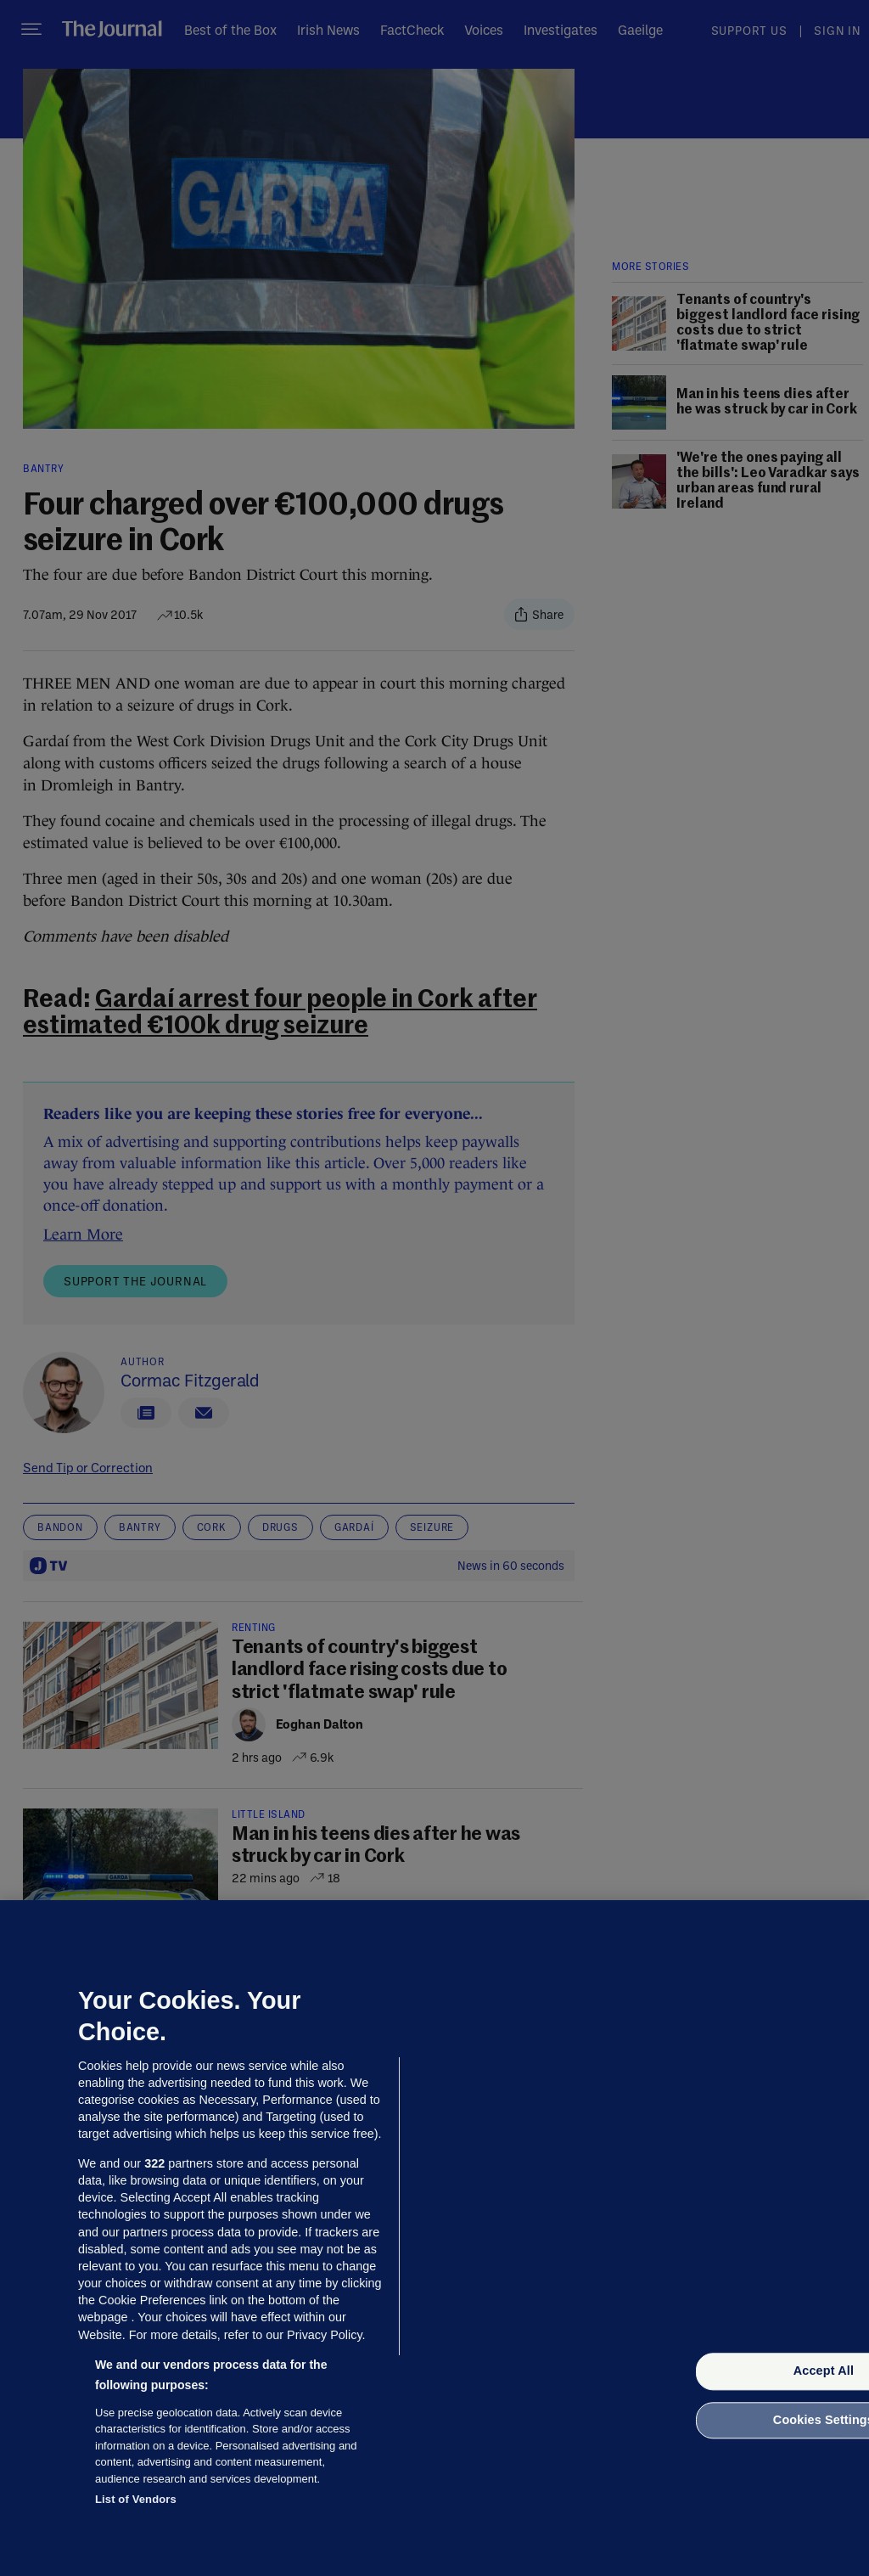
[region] (434, 2238)
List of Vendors (136, 2499)
